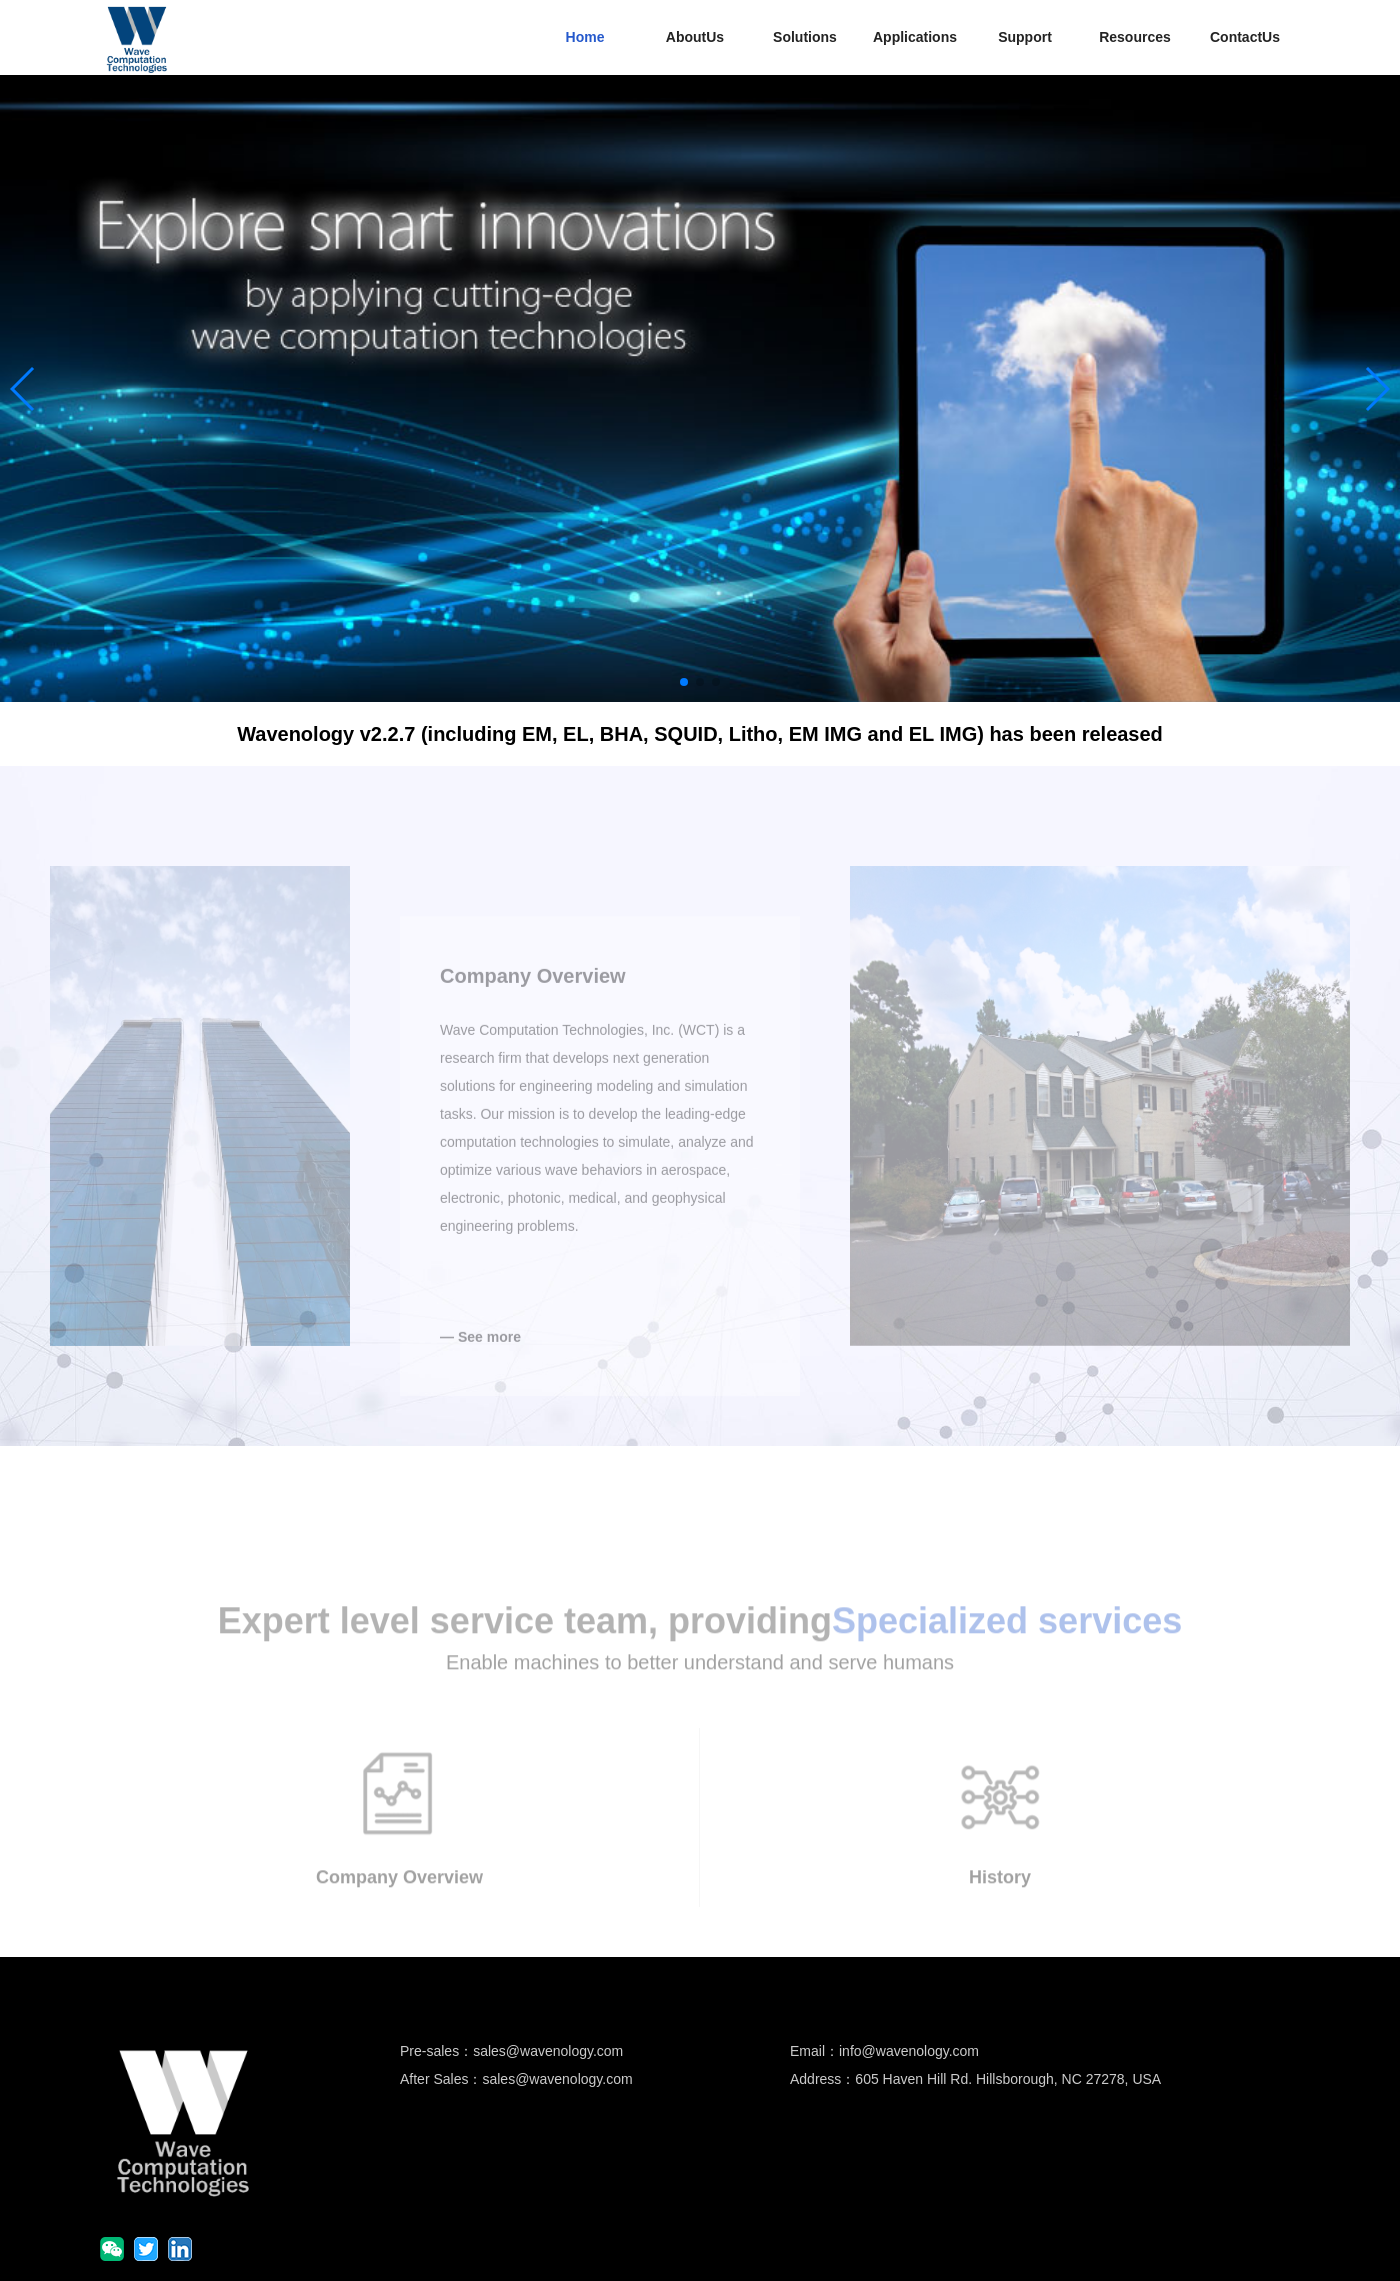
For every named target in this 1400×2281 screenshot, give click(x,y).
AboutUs (695, 37)
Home (585, 37)
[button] (684, 682)
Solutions (805, 37)
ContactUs (1245, 37)
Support (1025, 37)
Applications (915, 37)
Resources (1135, 37)
